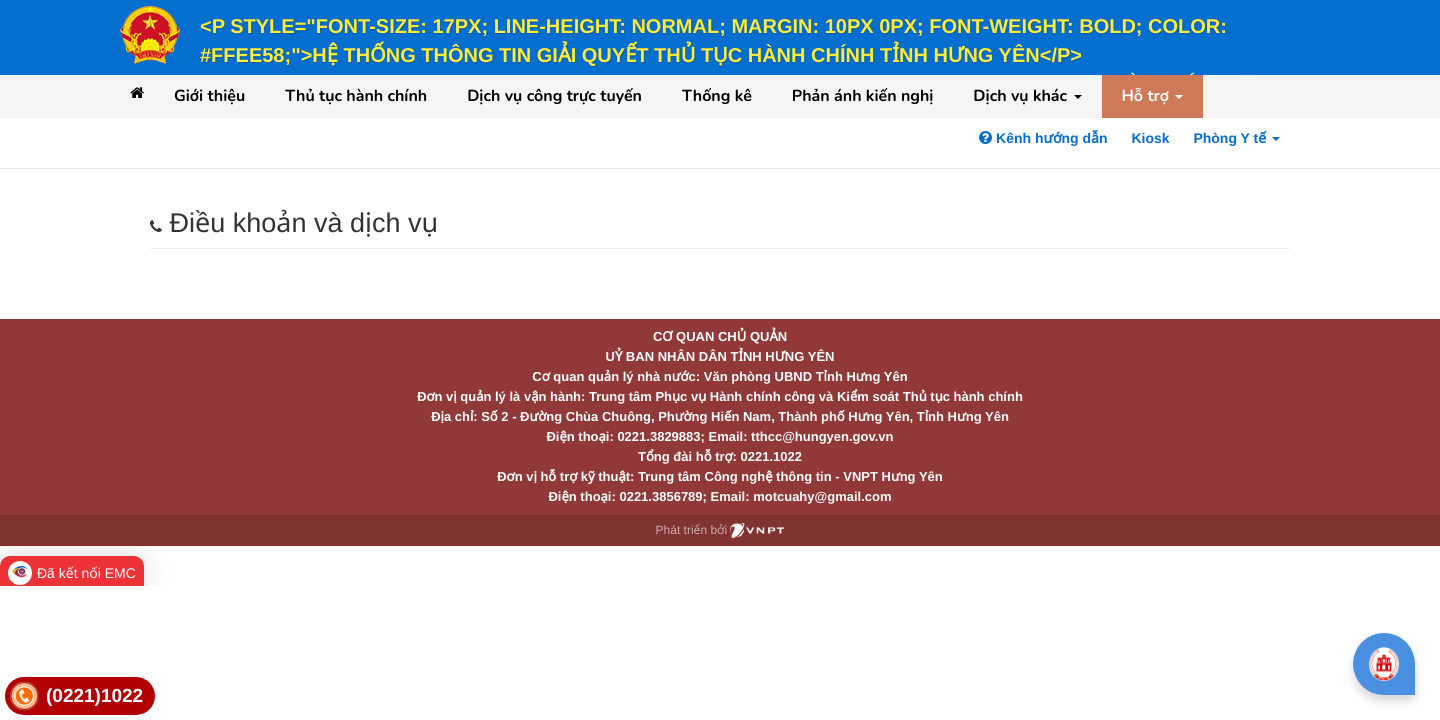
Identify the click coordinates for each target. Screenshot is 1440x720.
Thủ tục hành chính (356, 96)
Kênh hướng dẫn (1043, 138)
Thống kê (717, 96)
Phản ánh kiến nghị (863, 96)
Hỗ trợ (1153, 96)
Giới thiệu (209, 96)
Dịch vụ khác (1027, 96)
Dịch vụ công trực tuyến (554, 96)
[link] (80, 696)
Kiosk (1150, 138)
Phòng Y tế (1236, 138)
